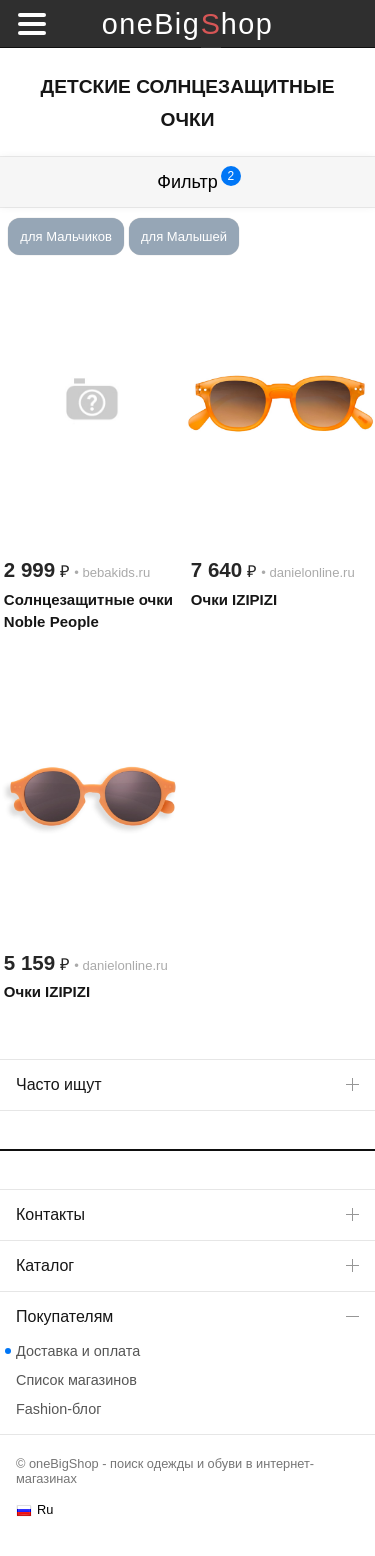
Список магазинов (76, 1380)
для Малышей (184, 236)
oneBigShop (187, 24)
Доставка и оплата (78, 1351)
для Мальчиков (66, 236)
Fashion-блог (58, 1409)
